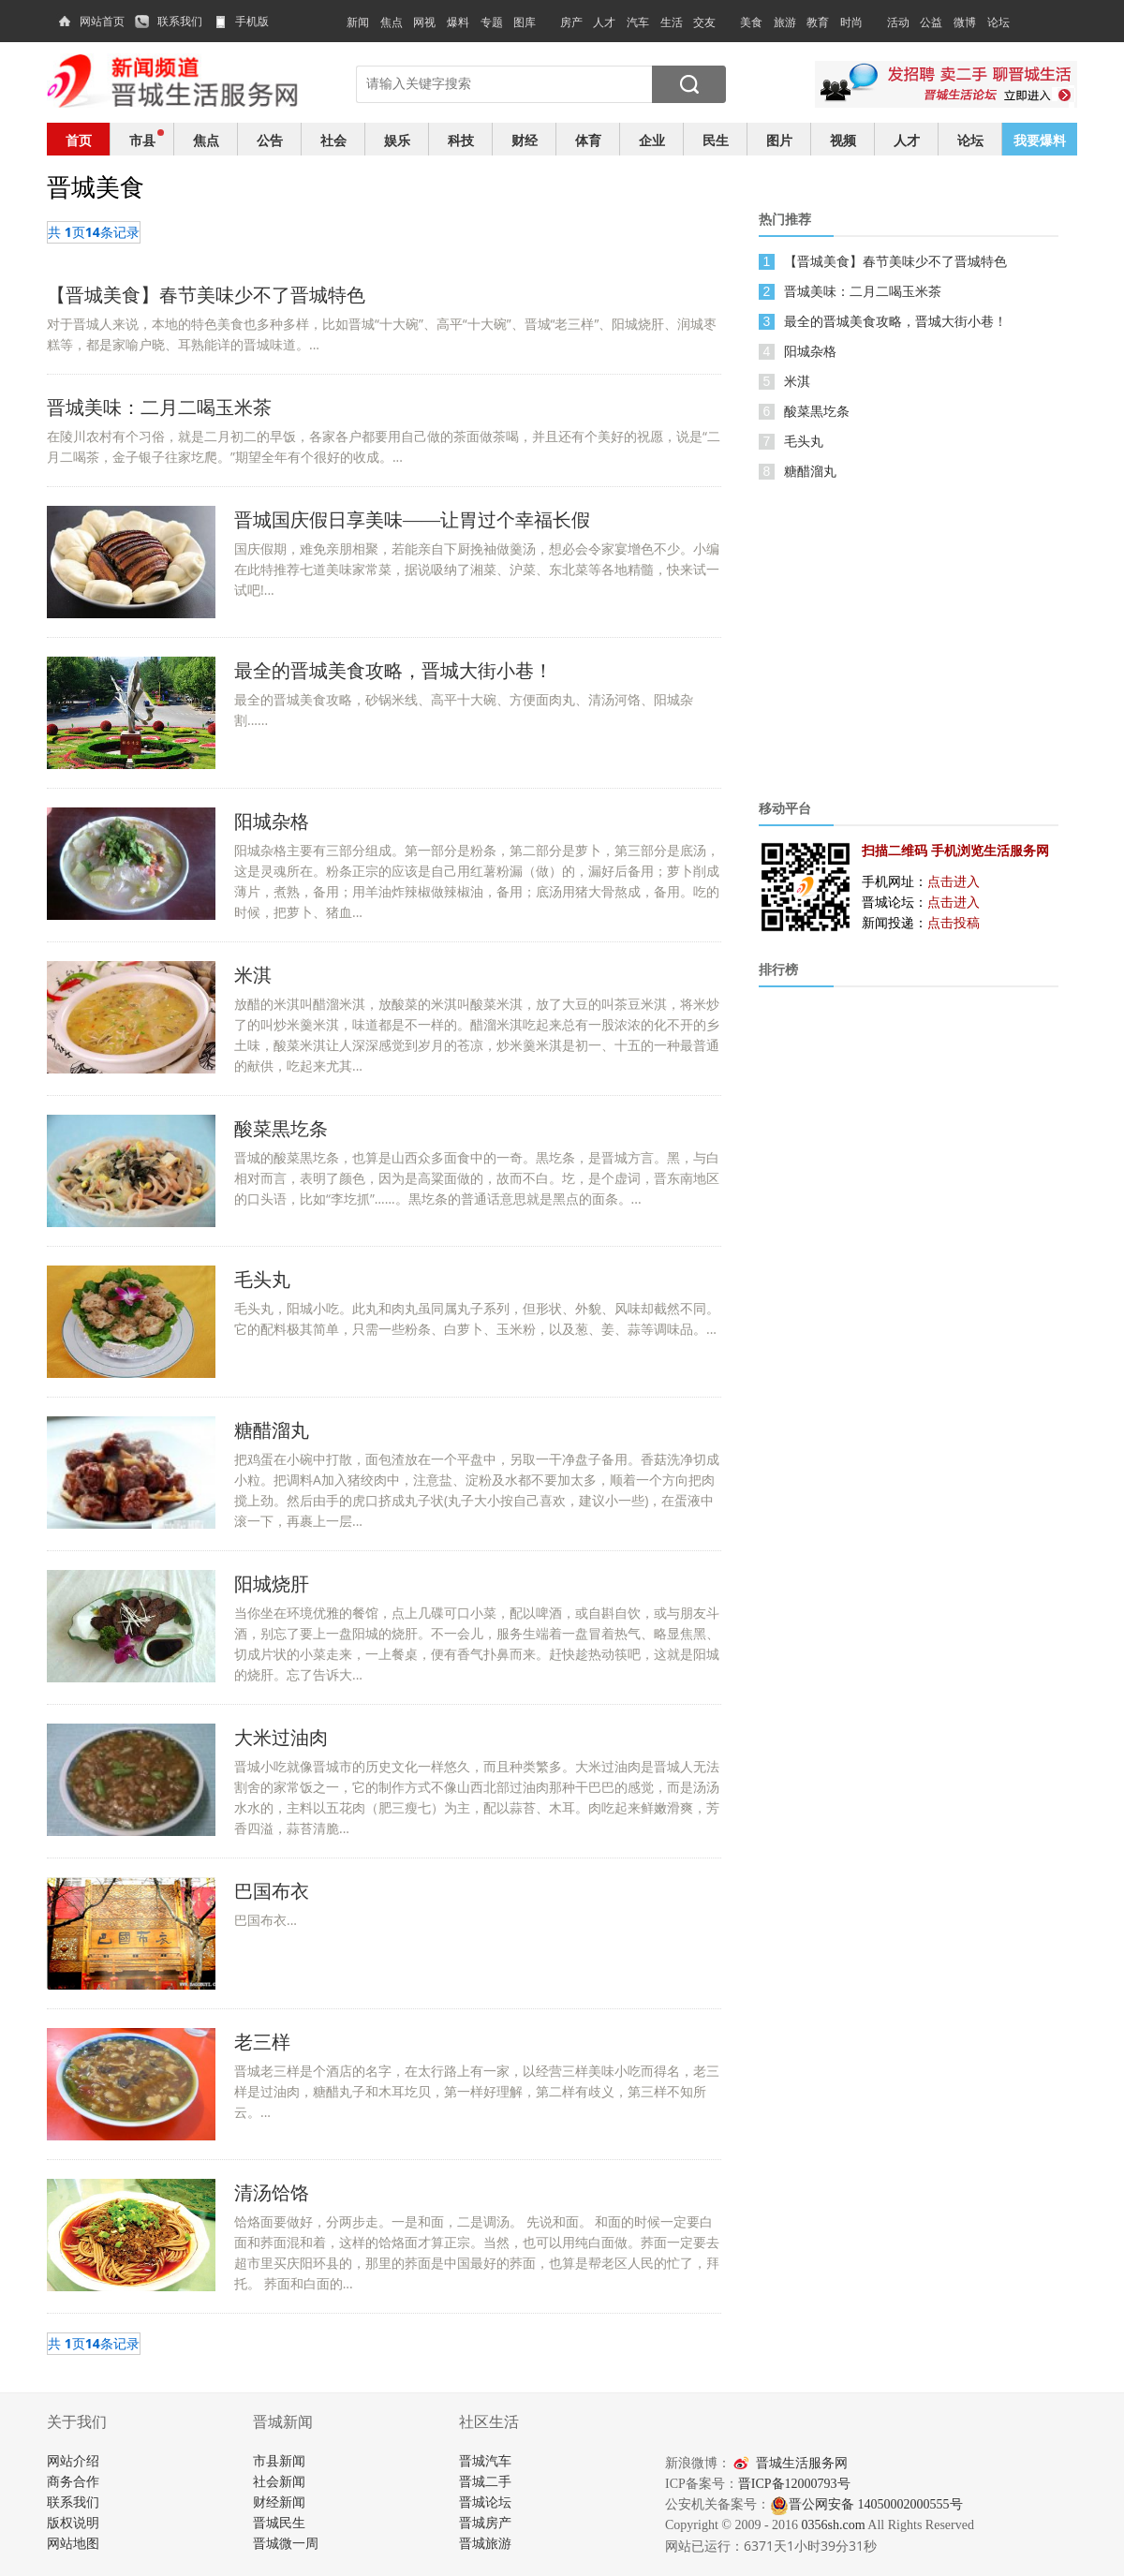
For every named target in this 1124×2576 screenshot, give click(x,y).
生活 (671, 22)
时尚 (851, 22)
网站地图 (73, 2544)
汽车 (638, 22)
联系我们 (179, 21)
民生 (715, 140)
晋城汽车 (485, 2461)
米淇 (797, 381)
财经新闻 (279, 2502)
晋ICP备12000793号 (794, 2484)
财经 (524, 140)
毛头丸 (803, 441)
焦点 (391, 22)
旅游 (785, 22)
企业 (652, 140)
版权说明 (73, 2523)
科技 (461, 140)
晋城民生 (279, 2523)
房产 (571, 22)
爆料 (458, 22)
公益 (931, 22)
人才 (604, 22)
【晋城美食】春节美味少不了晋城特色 (895, 261)
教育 (817, 22)
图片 (779, 140)
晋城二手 (485, 2482)
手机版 (252, 21)
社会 (333, 140)
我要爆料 (1039, 140)
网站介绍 (73, 2461)
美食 (751, 22)
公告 (270, 140)
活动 (898, 22)
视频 (843, 140)
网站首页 (102, 21)
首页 (79, 140)
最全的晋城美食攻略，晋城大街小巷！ (895, 321)
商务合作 (73, 2482)
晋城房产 (485, 2523)
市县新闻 (279, 2461)
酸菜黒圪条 (817, 411)
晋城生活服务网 (802, 2463)
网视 (424, 22)
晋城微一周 (285, 2544)
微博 (965, 22)
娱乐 (397, 140)
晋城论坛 (485, 2502)
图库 (524, 22)
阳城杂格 (810, 351)
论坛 (998, 22)
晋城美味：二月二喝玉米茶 (862, 291)
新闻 (358, 22)
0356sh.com (833, 2525)
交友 (704, 22)
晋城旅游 (485, 2544)
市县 (142, 140)
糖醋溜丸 (810, 471)
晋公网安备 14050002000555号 (866, 2504)
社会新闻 (279, 2482)
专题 (492, 22)
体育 (588, 140)
